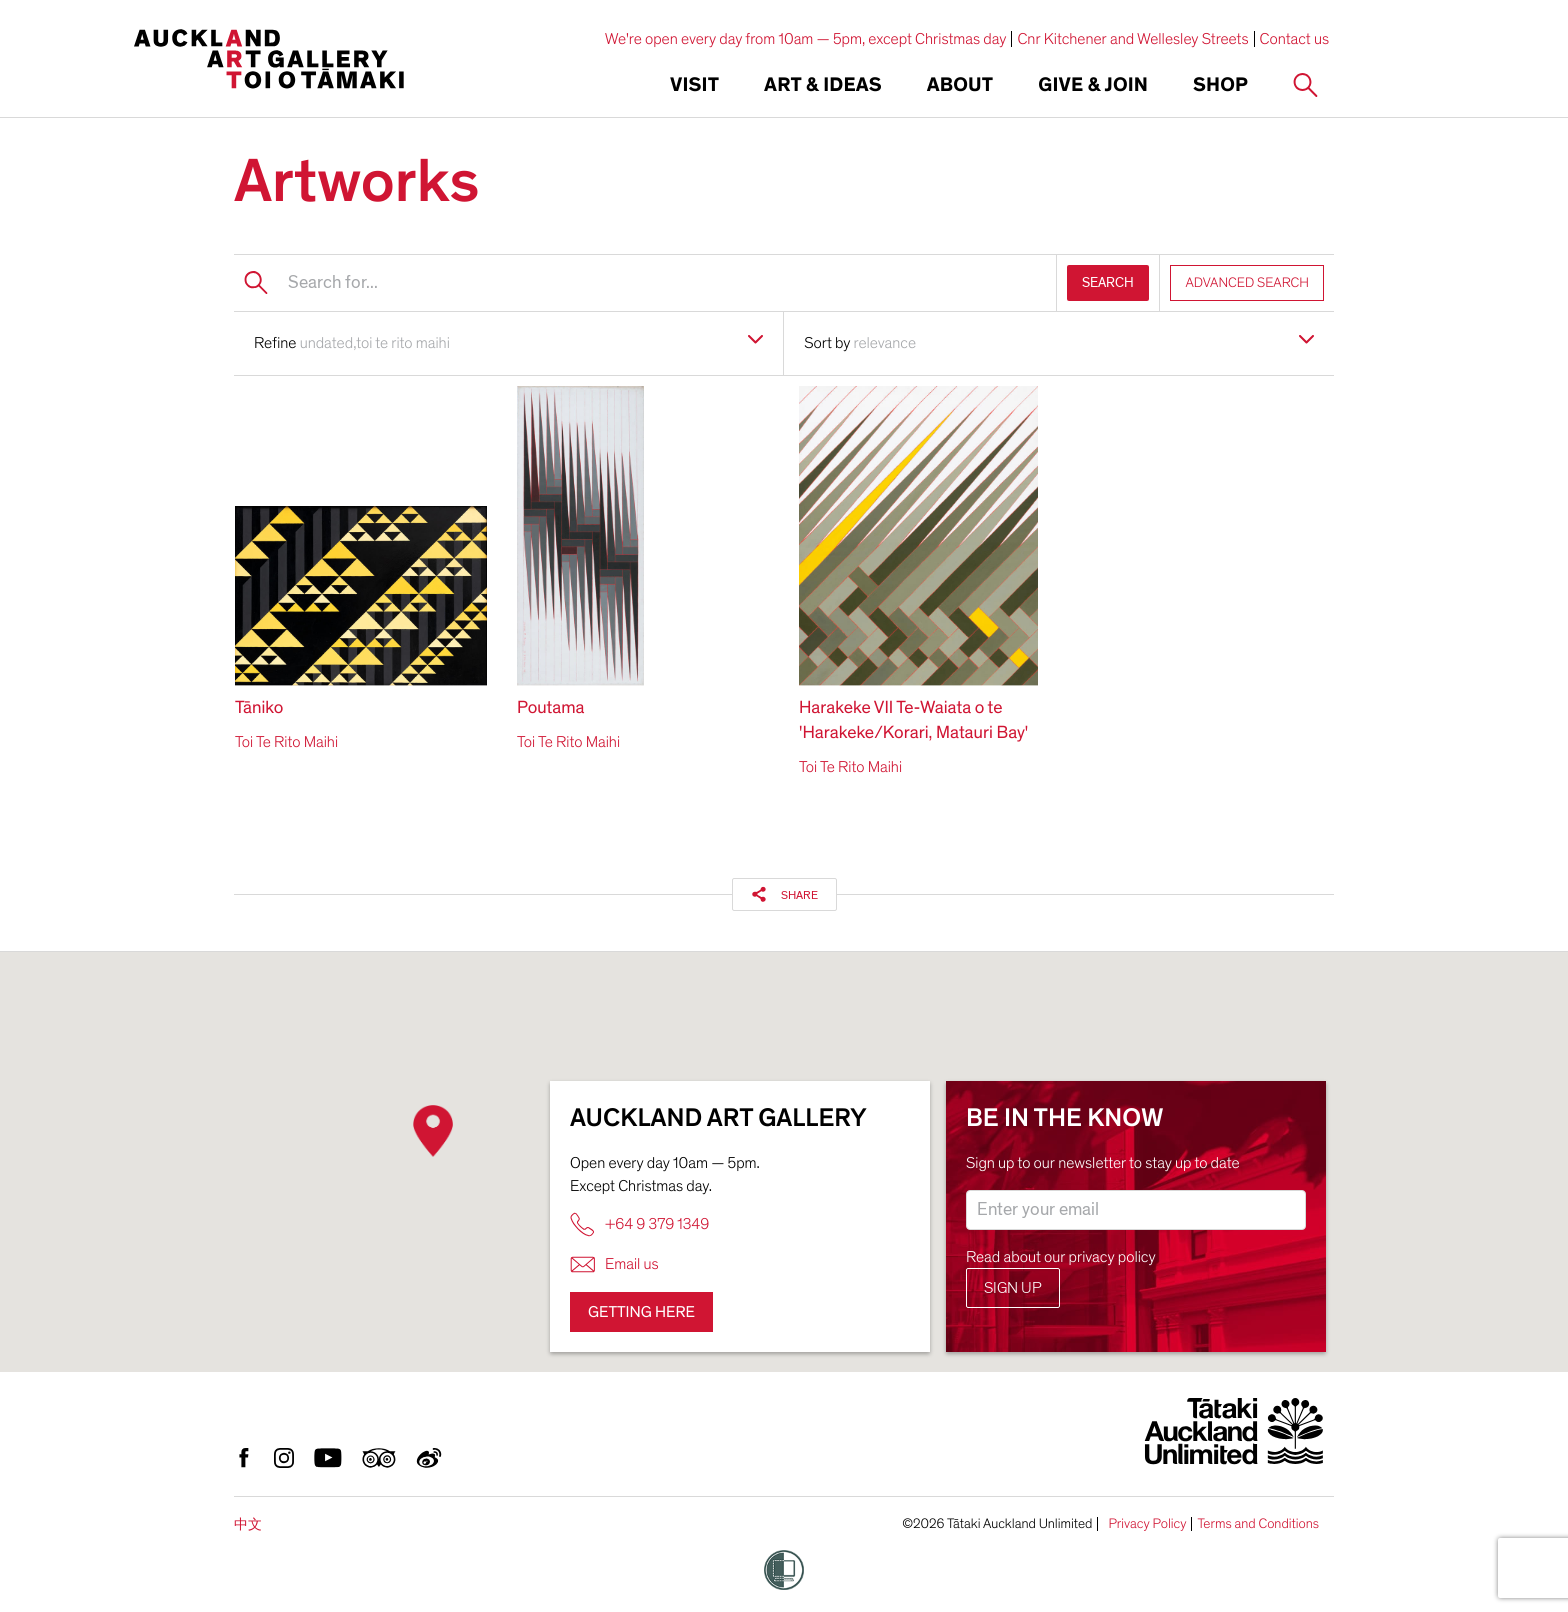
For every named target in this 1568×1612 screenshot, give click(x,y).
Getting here (641, 1312)
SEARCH (1108, 282)
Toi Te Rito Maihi (286, 742)
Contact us (1295, 39)
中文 (248, 1524)
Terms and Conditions (1258, 1524)
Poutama (551, 708)
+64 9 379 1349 (639, 1224)
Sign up (1013, 1288)
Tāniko (259, 708)
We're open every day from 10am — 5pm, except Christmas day (806, 39)
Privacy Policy (1147, 1524)
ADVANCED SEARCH (1247, 282)
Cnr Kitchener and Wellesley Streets (1132, 39)
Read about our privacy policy (1061, 1257)
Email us (614, 1264)
